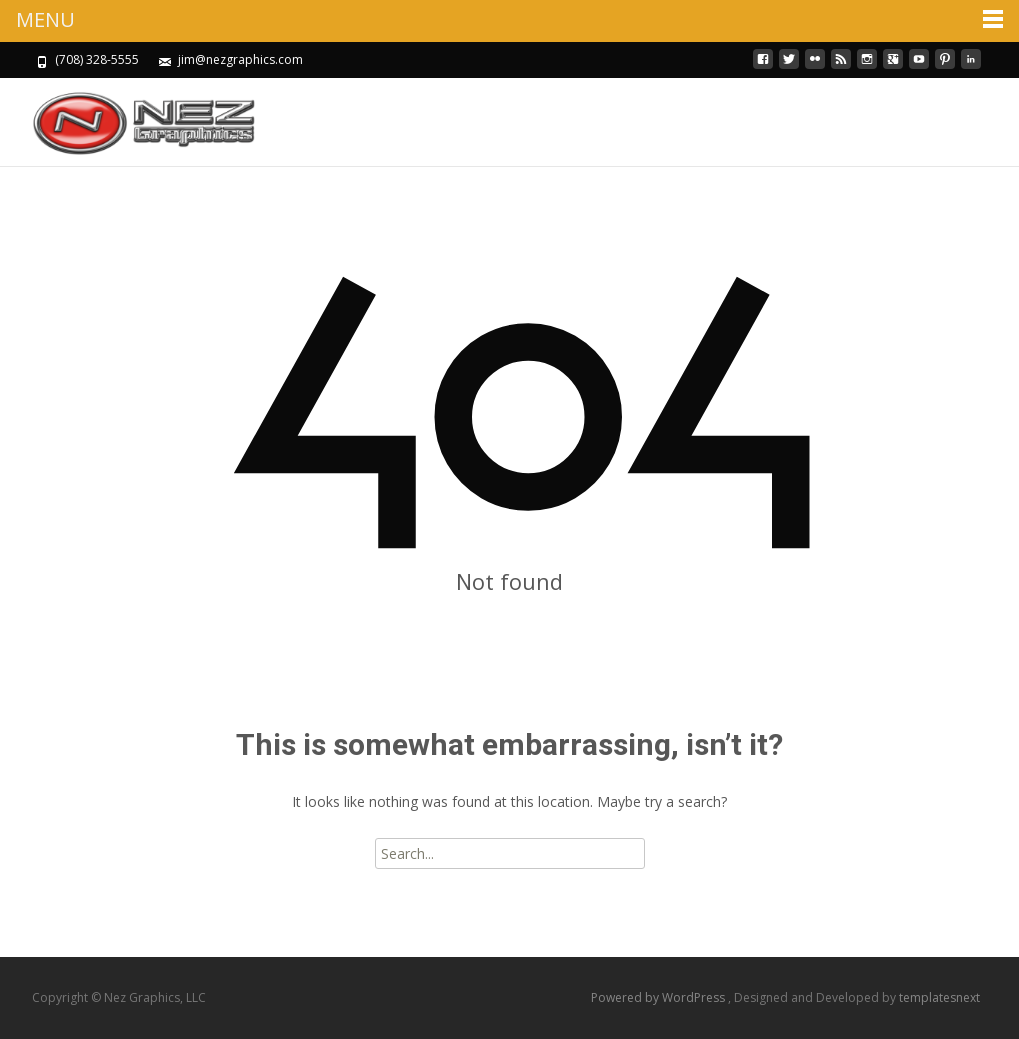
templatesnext (939, 997)
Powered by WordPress (659, 997)
